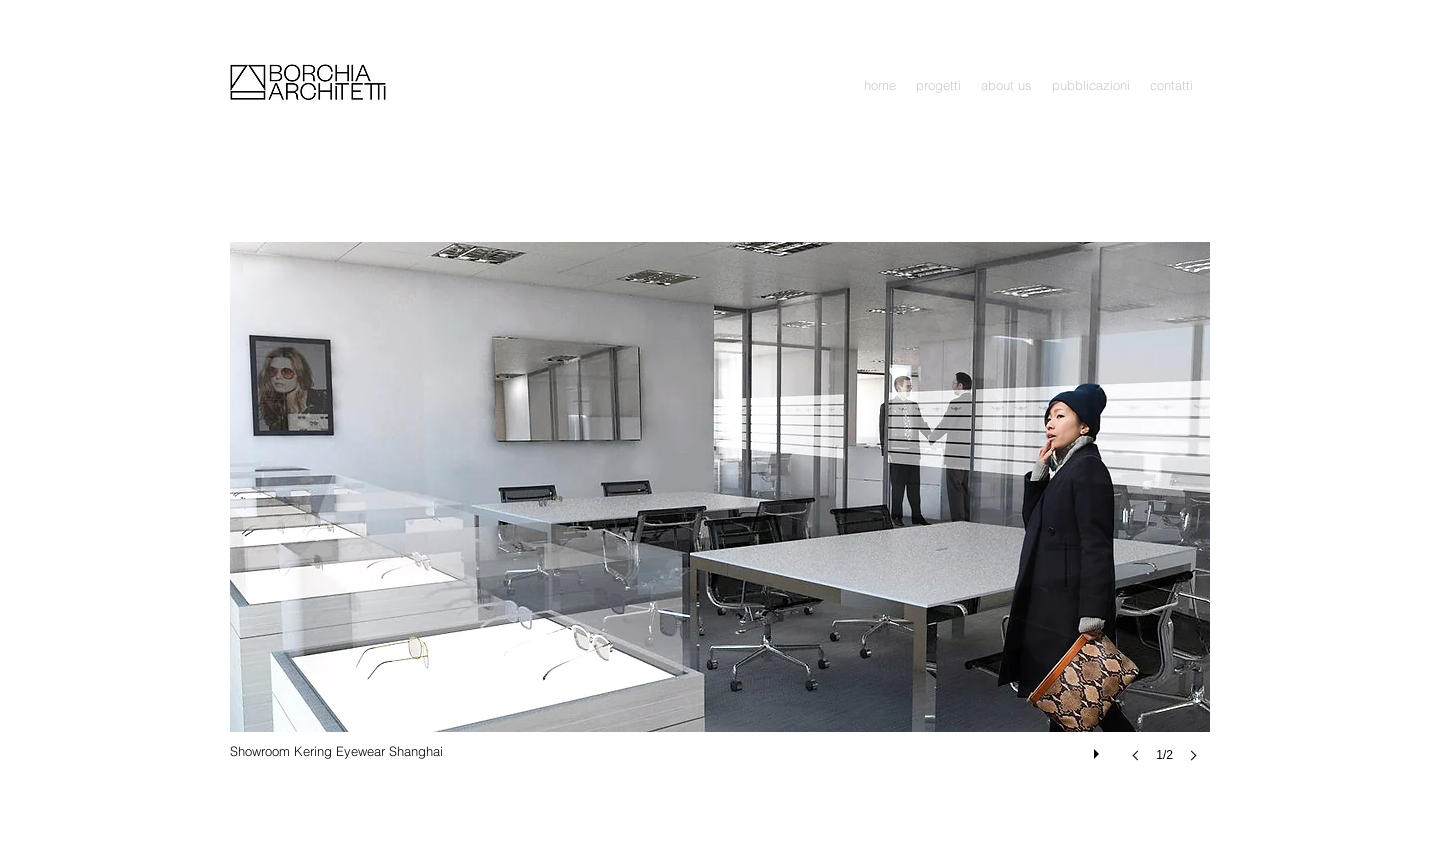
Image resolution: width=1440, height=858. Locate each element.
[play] (1099, 749)
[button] (938, 85)
